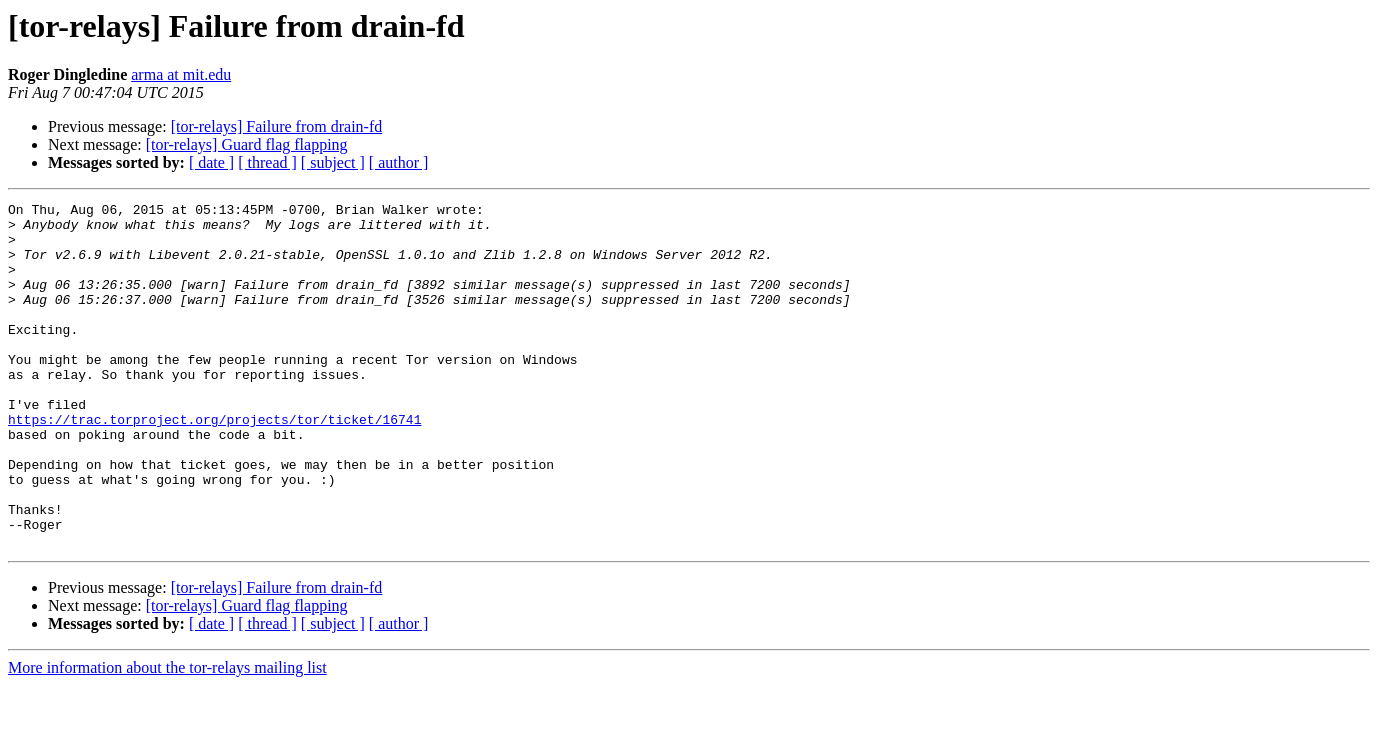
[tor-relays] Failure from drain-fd (277, 126)
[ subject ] (333, 162)
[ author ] (399, 162)
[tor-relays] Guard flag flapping (247, 144)
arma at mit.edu (181, 74)
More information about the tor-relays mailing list (167, 736)
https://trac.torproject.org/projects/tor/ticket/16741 (214, 464)
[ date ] (211, 162)
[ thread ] (267, 162)
